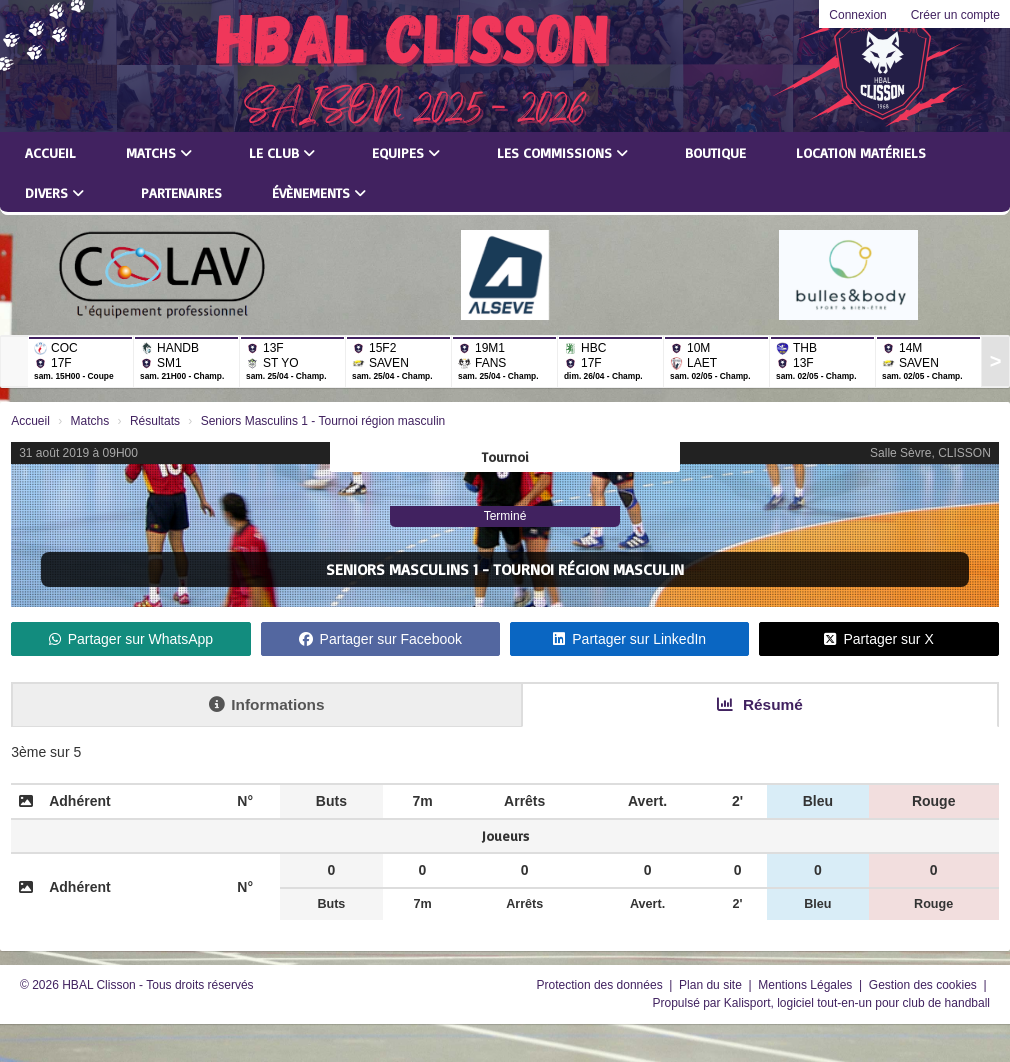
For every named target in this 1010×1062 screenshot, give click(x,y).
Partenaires (181, 192)
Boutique (715, 152)
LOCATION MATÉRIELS (861, 152)
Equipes (406, 152)
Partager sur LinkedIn (629, 639)
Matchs (159, 152)
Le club (282, 152)
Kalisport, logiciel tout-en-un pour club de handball (857, 1003)
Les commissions (562, 152)
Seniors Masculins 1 (402, 569)
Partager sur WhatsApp (131, 639)
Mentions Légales (806, 985)
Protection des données (601, 985)
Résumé (760, 704)
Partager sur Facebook (380, 639)
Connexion (857, 15)
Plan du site (712, 985)
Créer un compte (955, 15)
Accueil (50, 152)
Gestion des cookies (924, 985)
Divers (54, 192)
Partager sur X (878, 639)
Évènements (319, 192)
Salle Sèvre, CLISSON (930, 453)
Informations (266, 704)
